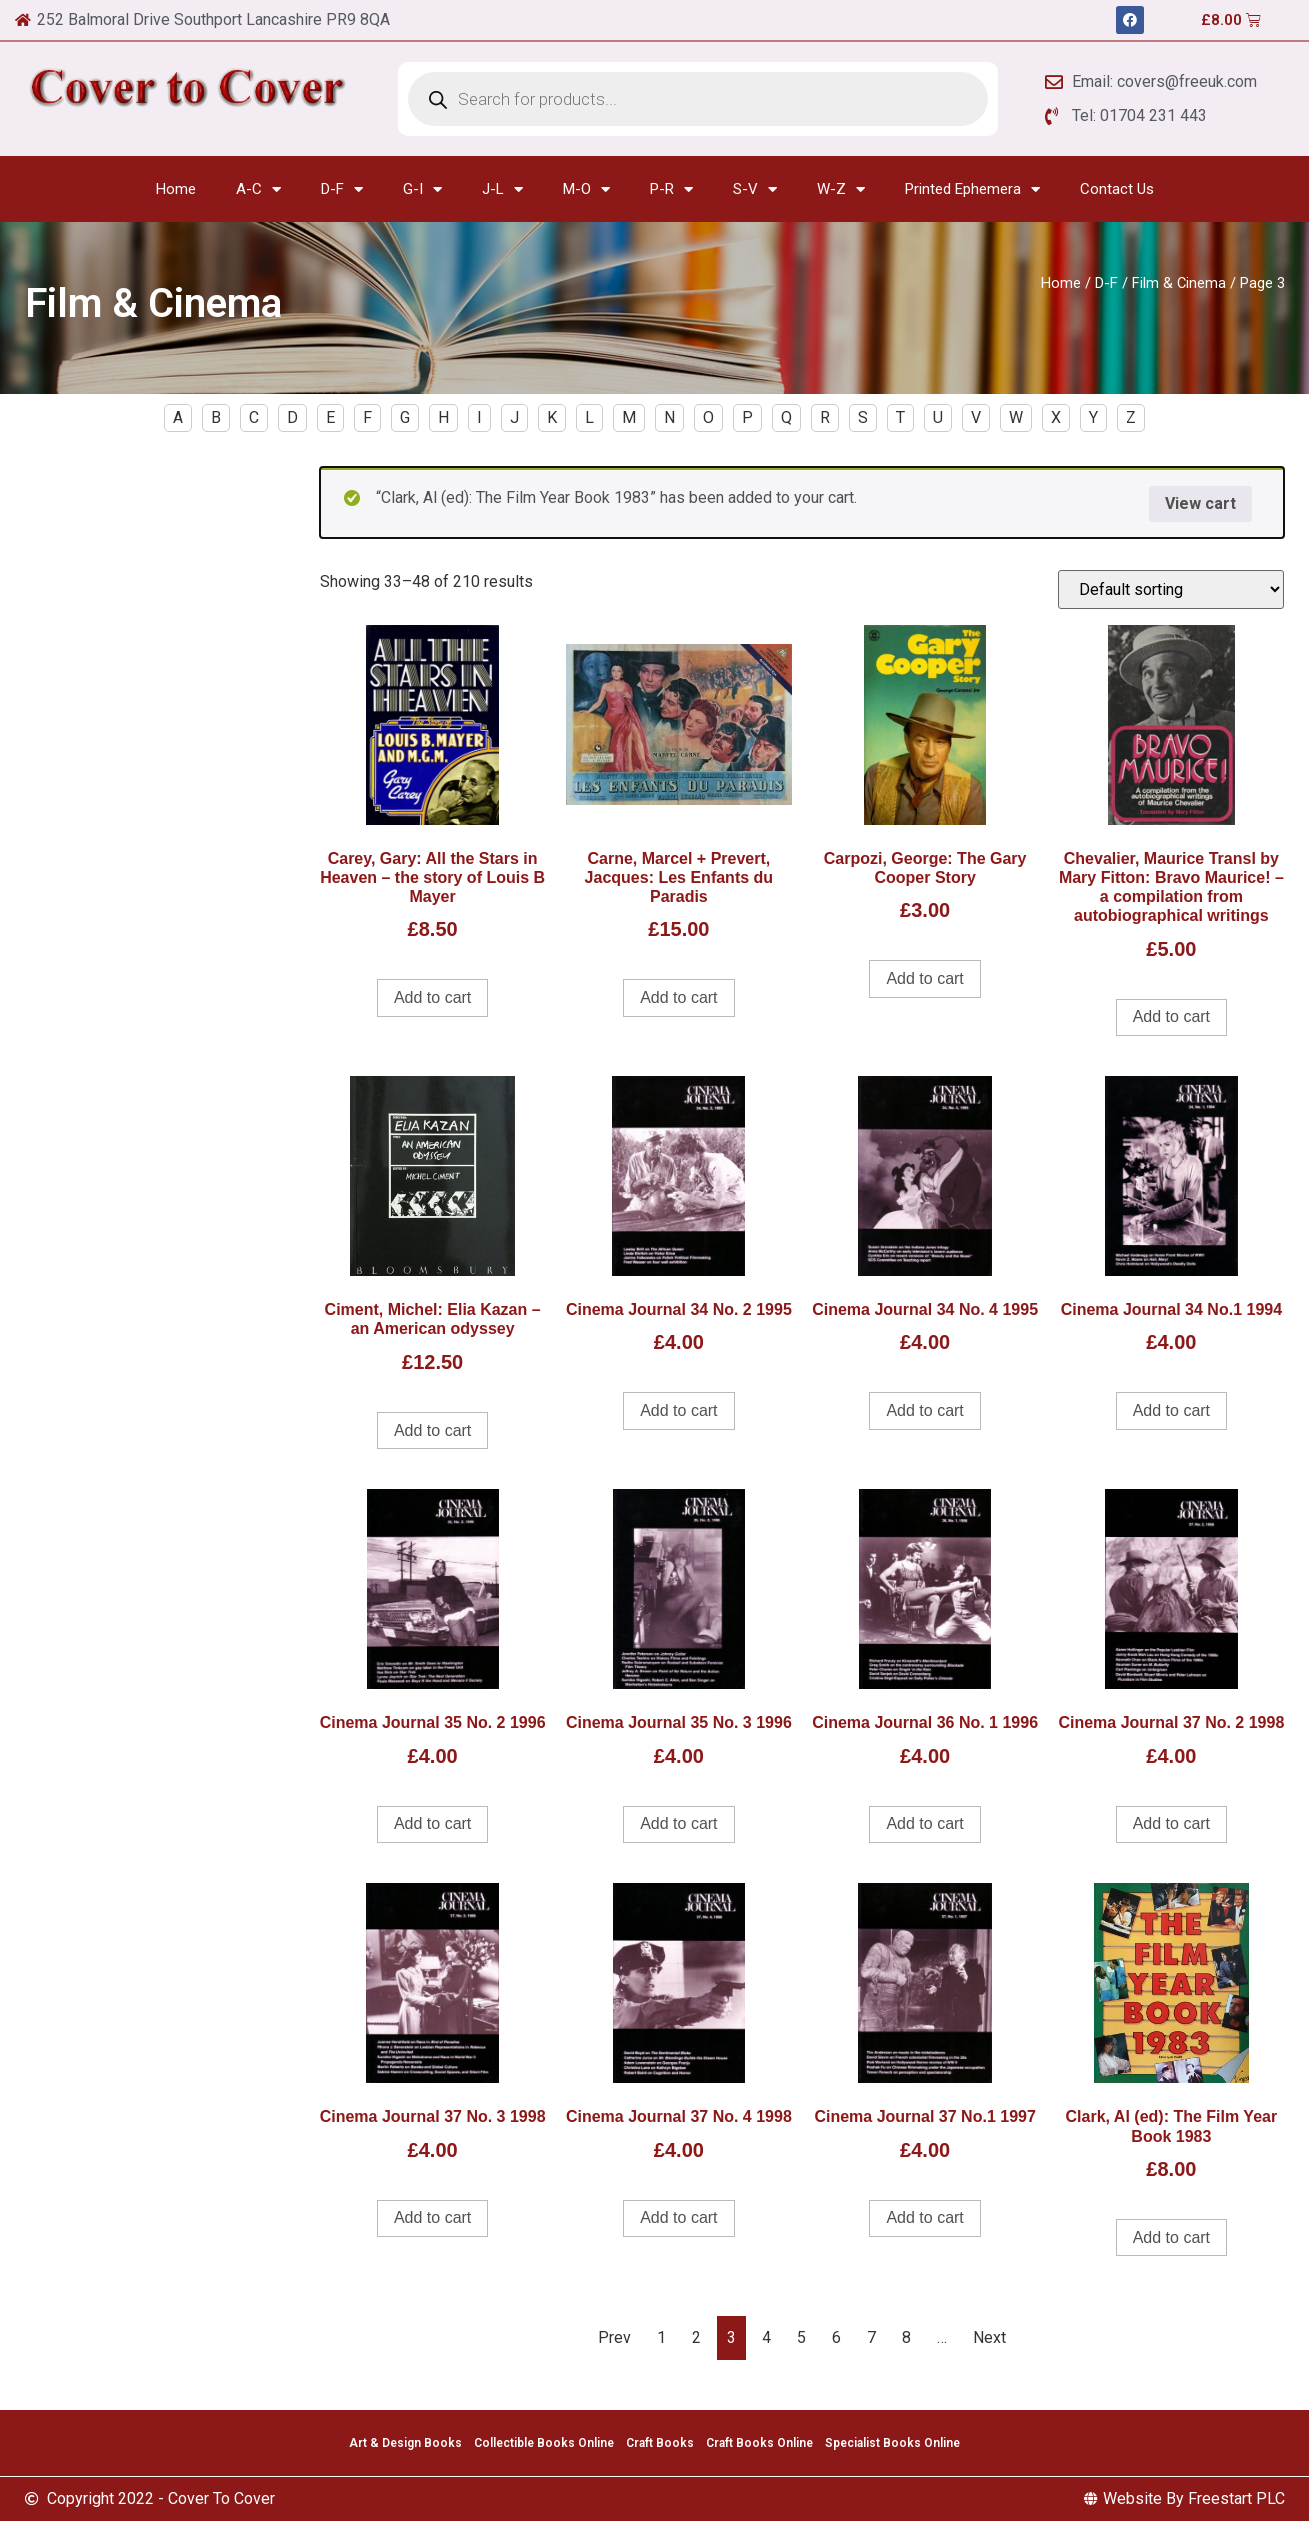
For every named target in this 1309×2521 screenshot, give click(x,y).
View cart (1200, 503)
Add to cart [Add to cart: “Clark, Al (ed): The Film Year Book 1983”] (1171, 2237)
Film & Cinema (1179, 283)
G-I (422, 189)
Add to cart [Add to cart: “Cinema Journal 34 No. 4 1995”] (924, 1410)
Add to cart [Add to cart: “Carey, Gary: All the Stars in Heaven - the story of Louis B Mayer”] (432, 997)
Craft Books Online (759, 2443)
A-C (258, 189)
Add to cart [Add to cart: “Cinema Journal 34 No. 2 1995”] (678, 1410)
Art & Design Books (405, 2443)
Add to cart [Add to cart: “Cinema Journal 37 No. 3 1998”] (432, 2217)
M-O (586, 189)
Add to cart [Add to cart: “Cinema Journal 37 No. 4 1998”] (678, 2217)
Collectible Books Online (544, 2443)
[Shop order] (1171, 589)
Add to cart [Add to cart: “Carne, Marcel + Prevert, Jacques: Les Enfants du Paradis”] (678, 997)
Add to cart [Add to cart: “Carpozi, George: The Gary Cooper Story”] (924, 978)
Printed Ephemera (972, 189)
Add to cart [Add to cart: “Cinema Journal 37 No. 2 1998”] (1171, 1823)
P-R (671, 189)
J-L (502, 189)
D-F (342, 189)
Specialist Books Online (892, 2443)
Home (176, 189)
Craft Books (660, 2443)
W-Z (841, 189)
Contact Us (1117, 189)
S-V (755, 189)
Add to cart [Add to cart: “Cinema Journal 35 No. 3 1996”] (678, 1823)
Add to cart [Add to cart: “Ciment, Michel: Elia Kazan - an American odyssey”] (432, 1430)
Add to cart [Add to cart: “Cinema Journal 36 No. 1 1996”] (924, 1823)
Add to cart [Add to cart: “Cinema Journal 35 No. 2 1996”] (432, 1823)
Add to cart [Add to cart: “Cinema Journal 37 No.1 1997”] (924, 2217)
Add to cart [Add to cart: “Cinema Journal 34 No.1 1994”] (1171, 1410)
